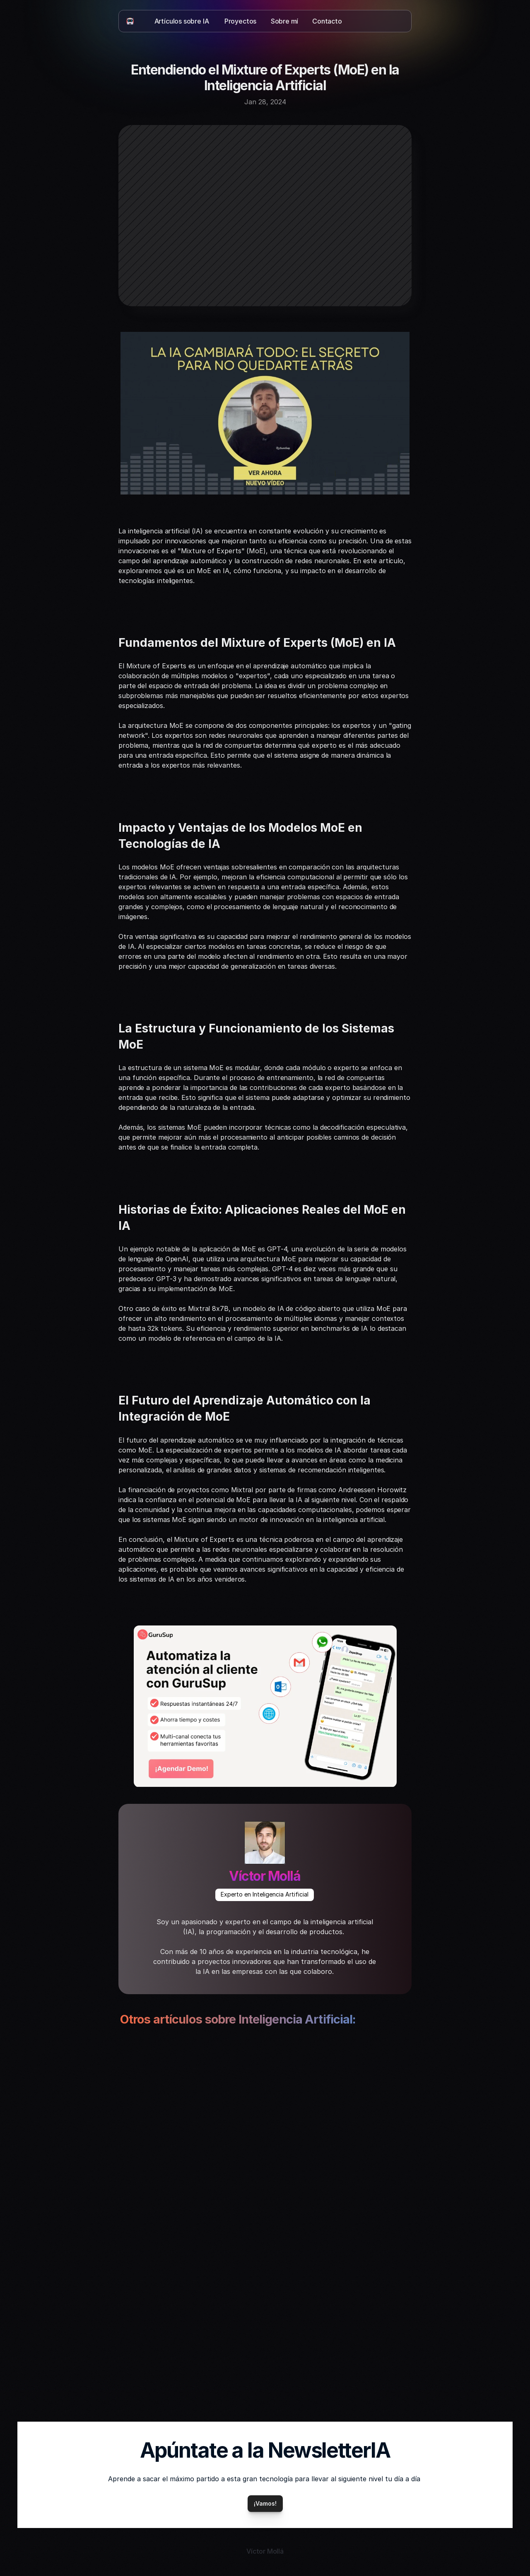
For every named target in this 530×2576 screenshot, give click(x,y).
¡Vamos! (265, 2503)
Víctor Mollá (264, 1876)
